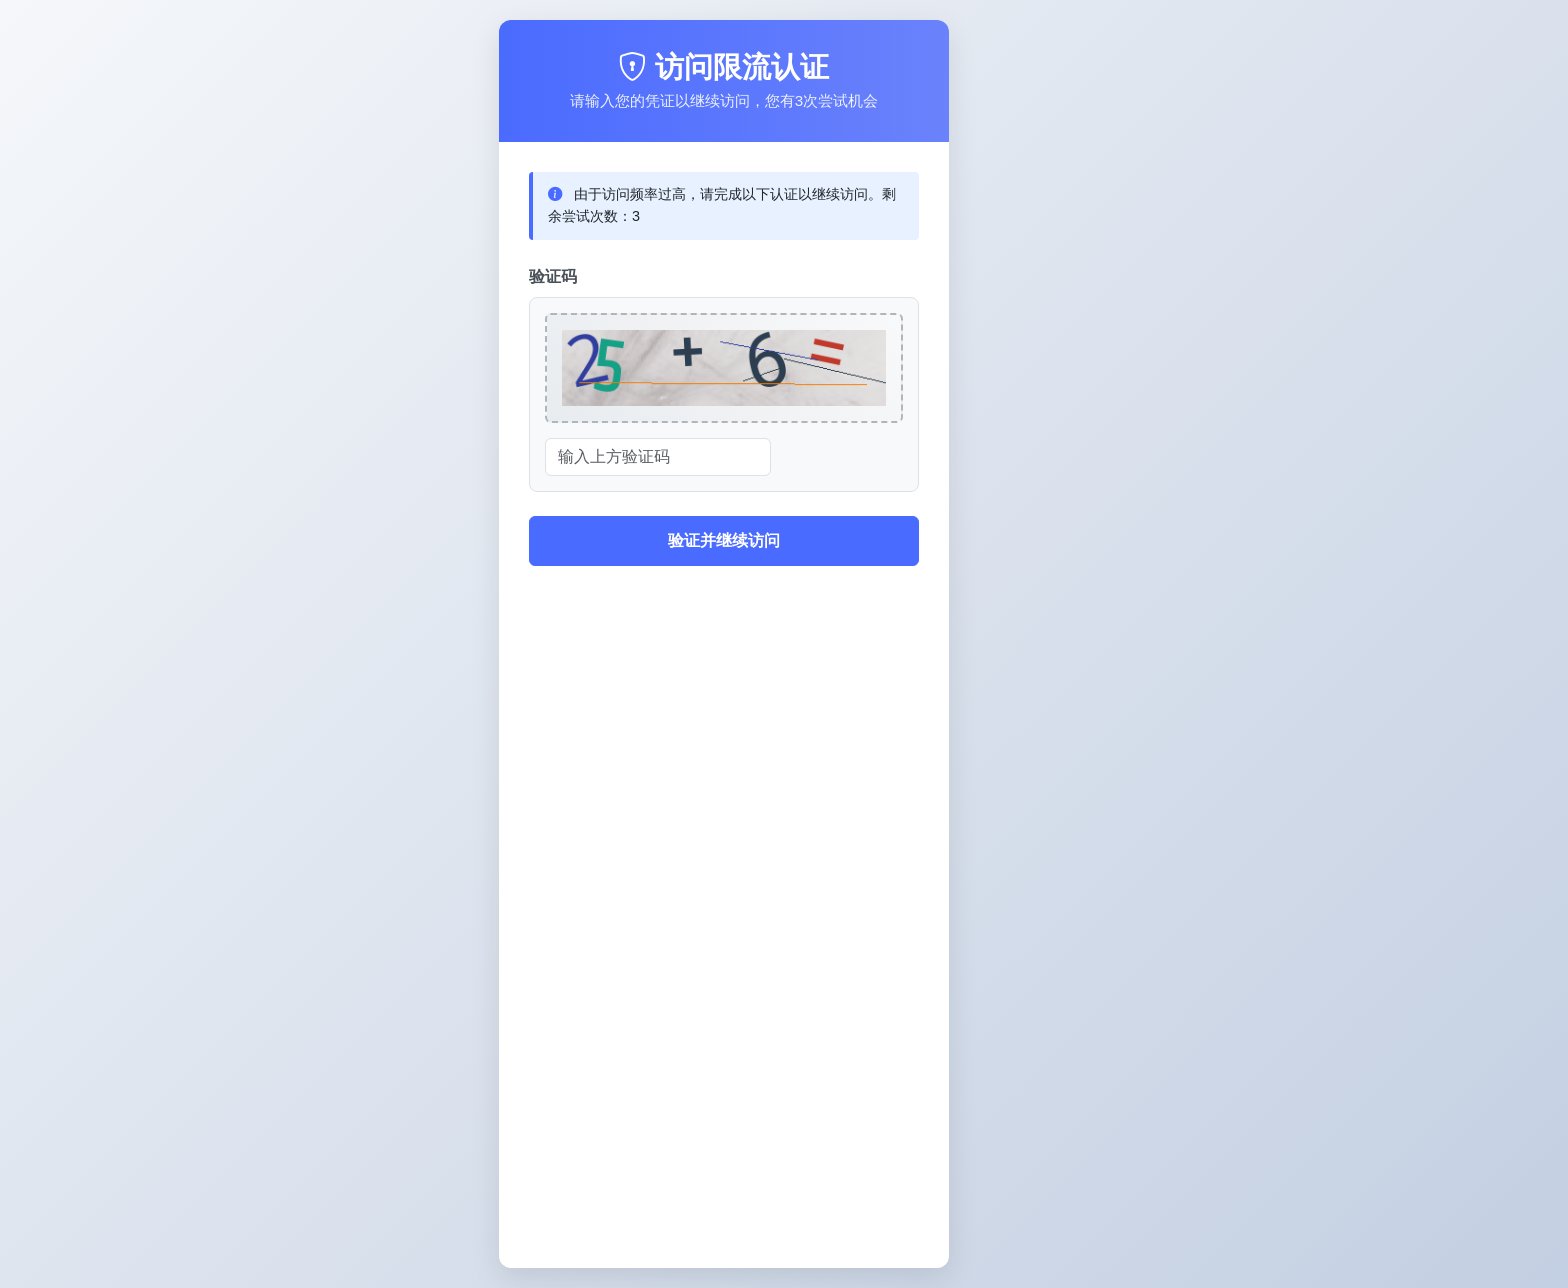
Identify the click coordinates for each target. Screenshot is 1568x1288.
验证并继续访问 (724, 540)
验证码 (553, 276)
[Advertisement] (724, 1098)
